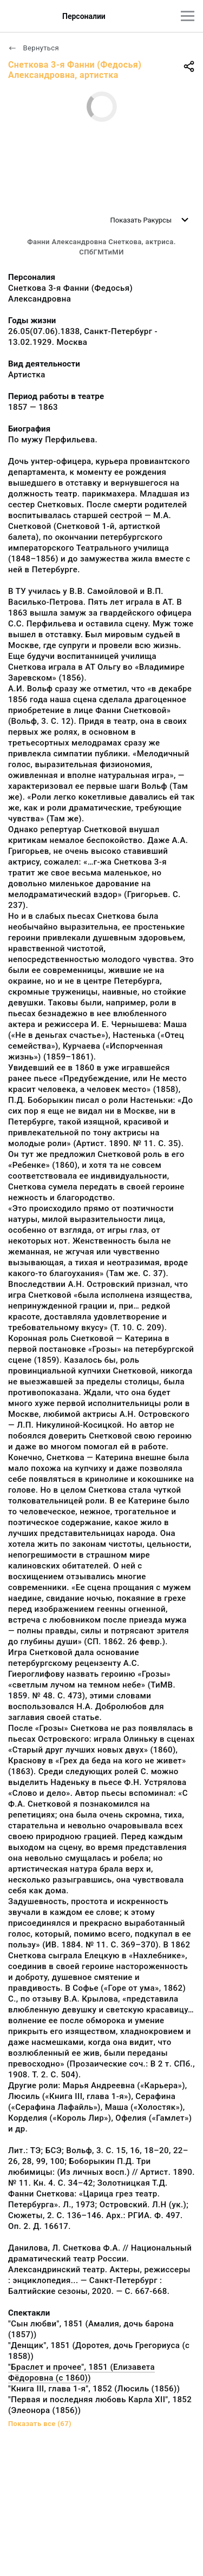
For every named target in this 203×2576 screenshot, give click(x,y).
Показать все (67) (39, 2424)
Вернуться (33, 48)
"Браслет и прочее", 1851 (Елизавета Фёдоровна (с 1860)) (81, 2372)
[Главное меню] (187, 16)
